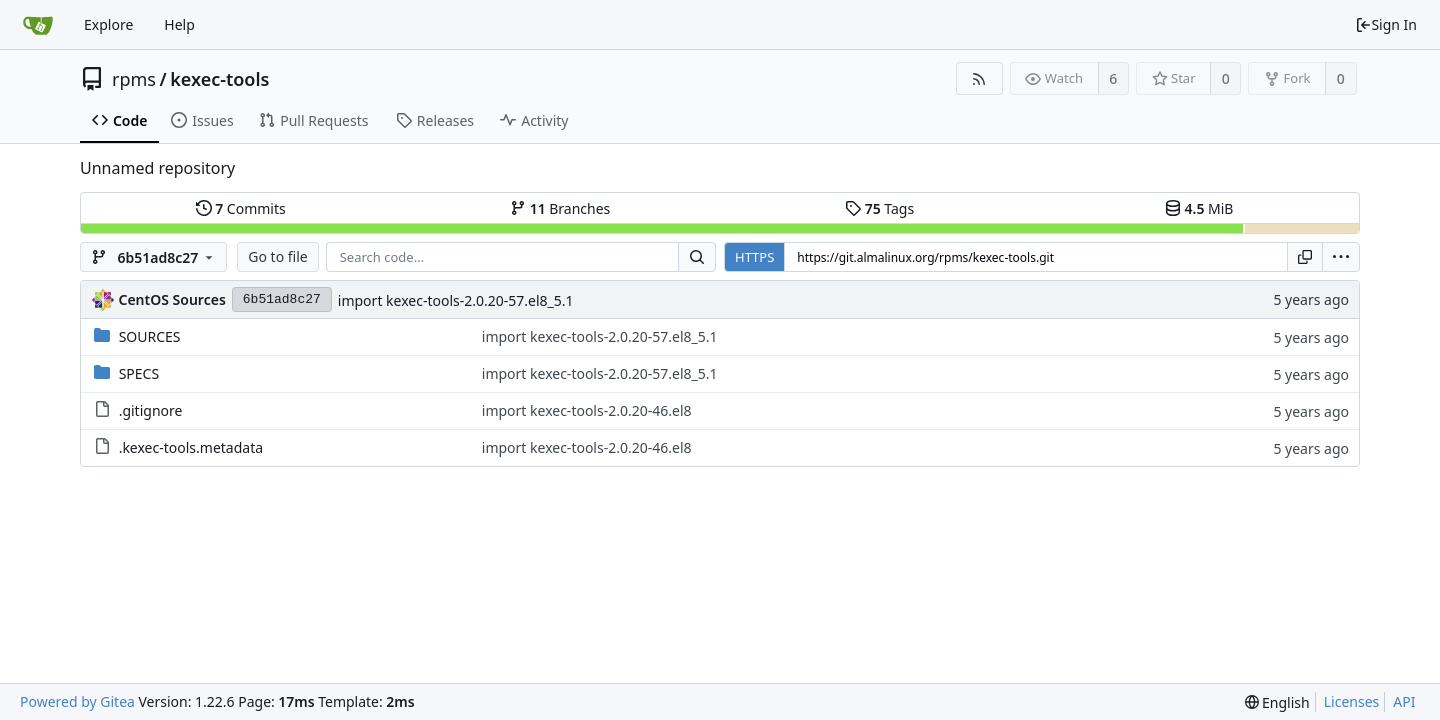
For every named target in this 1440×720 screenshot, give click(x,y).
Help (179, 24)
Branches (560, 208)
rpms (134, 79)
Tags (879, 208)
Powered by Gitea (77, 701)
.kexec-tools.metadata (191, 447)
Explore (108, 24)
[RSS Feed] (979, 78)
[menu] (1341, 257)
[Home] (38, 25)
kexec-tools (219, 79)
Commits (241, 208)
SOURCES (150, 336)
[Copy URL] (1305, 257)
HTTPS (754, 257)
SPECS (139, 373)
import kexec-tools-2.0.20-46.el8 (587, 410)
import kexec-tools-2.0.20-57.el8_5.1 (456, 300)
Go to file (277, 256)
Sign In (1386, 24)
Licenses (1352, 701)
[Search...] (697, 257)
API (1404, 701)
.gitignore (151, 410)
